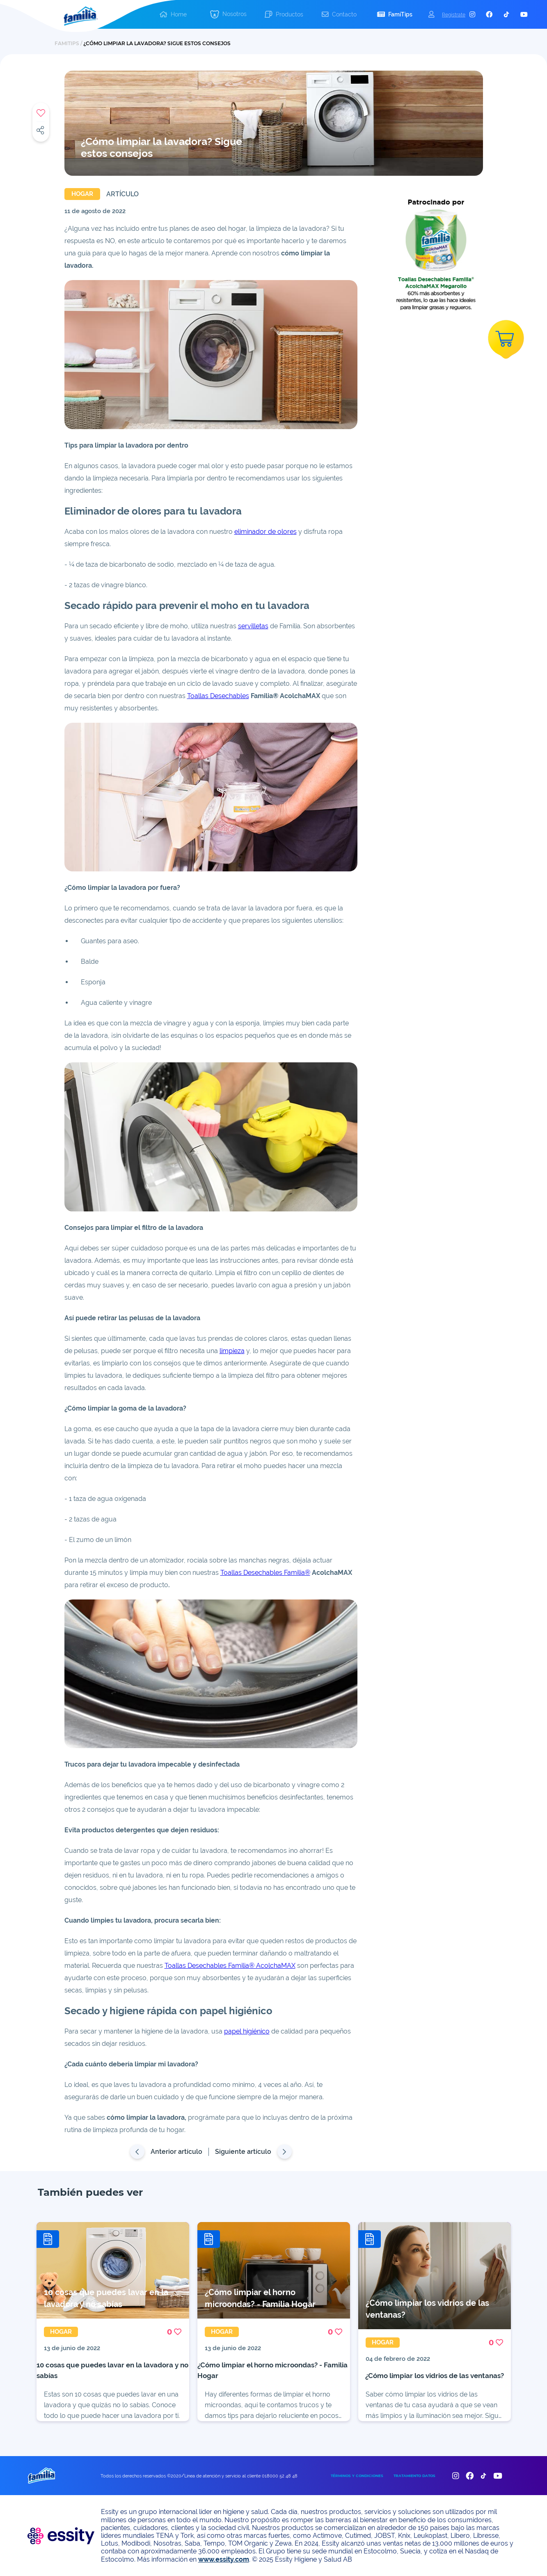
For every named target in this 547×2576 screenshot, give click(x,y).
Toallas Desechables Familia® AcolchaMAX (230, 1965)
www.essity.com (223, 2559)
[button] (228, 14)
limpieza (232, 1351)
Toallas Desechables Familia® (265, 1572)
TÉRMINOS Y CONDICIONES (357, 2475)
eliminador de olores (265, 531)
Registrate (453, 14)
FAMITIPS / (69, 43)
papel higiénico (247, 2031)
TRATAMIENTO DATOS (414, 2475)
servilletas (253, 626)
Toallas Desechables (218, 696)
